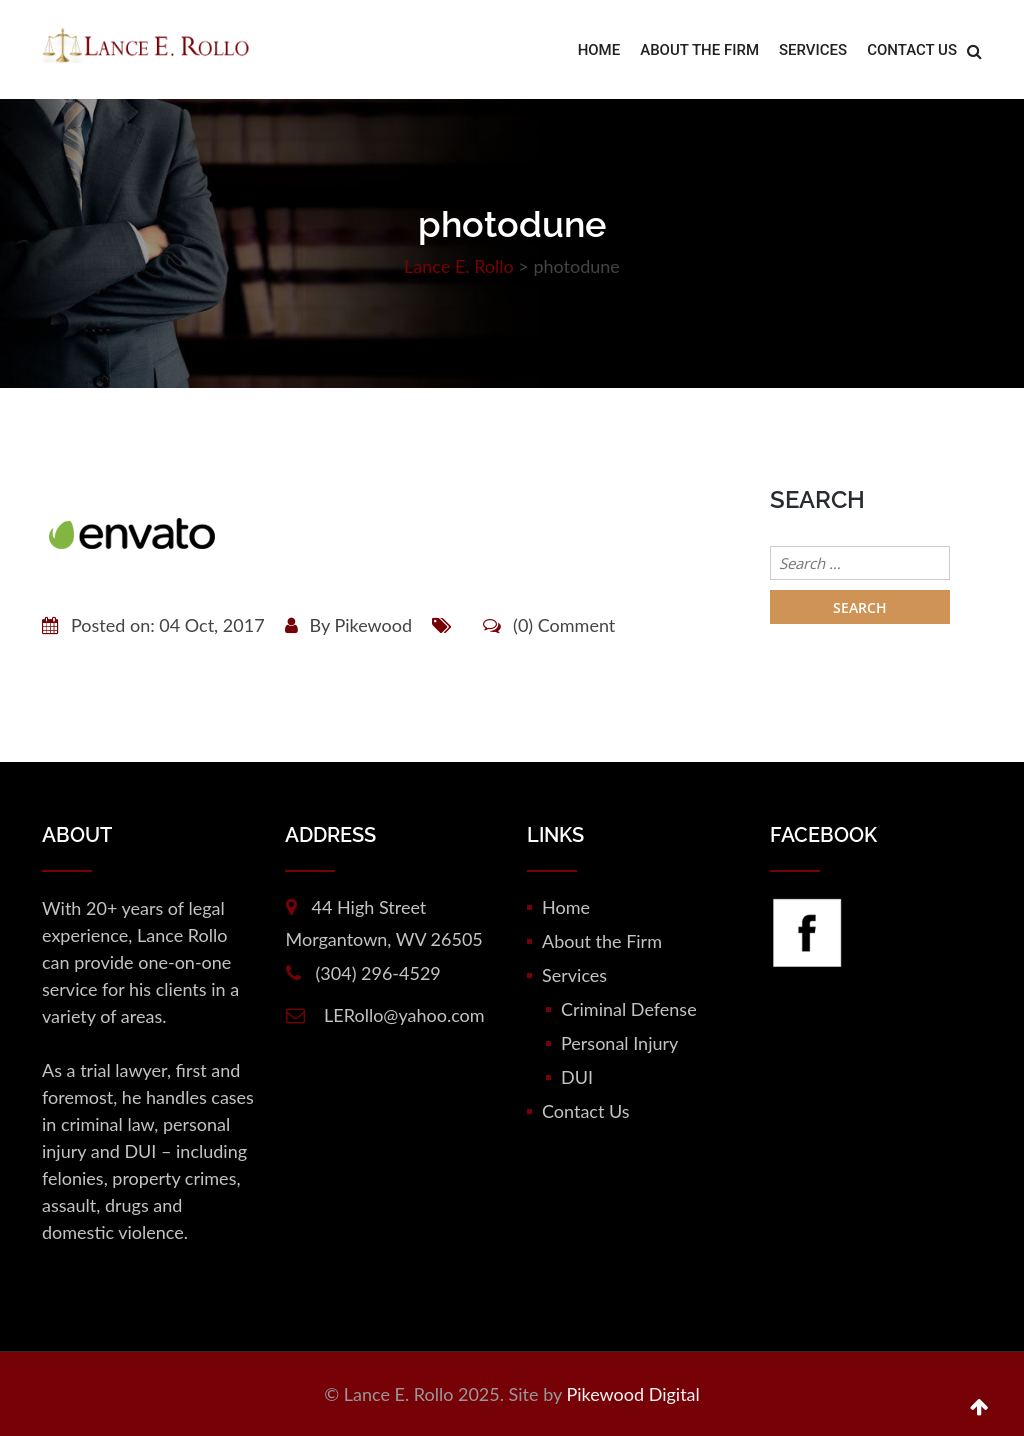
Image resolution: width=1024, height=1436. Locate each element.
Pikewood (373, 625)
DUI (577, 1077)
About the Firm (699, 50)
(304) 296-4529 (378, 973)
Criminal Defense (629, 1009)
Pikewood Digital (632, 1394)
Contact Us (912, 50)
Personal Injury (619, 1043)
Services (813, 50)
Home (599, 50)
